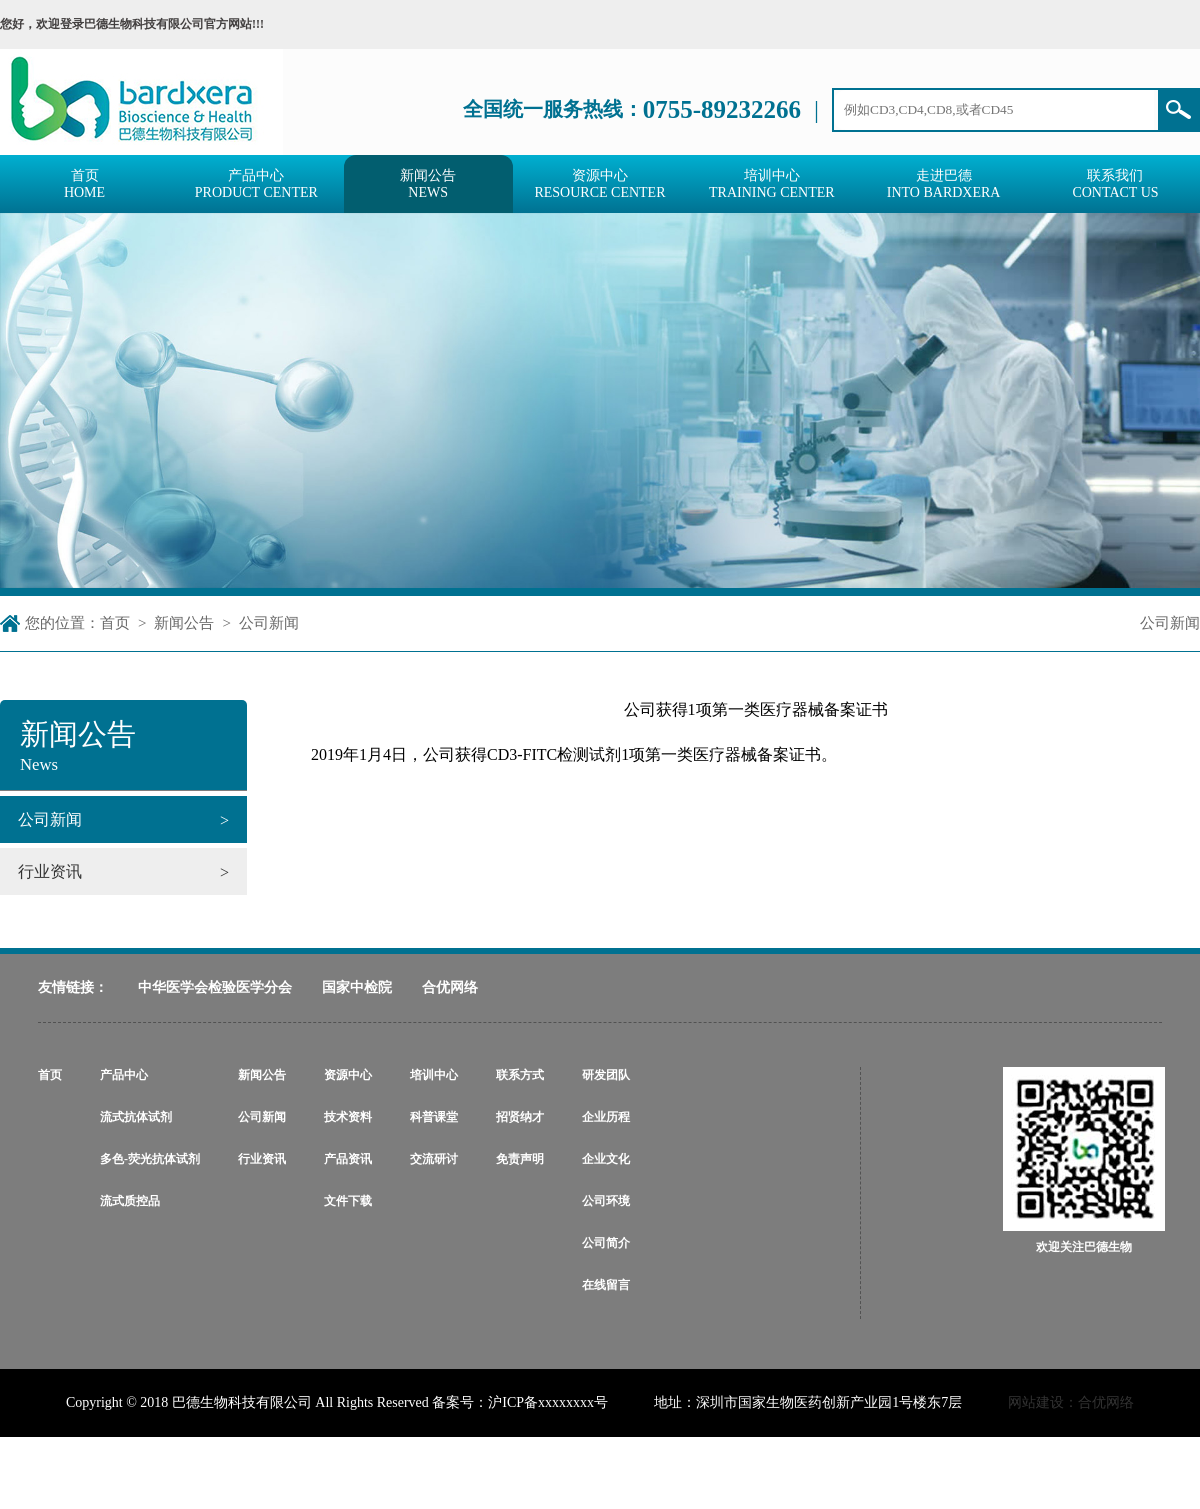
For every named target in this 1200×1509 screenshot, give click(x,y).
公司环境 (606, 1201)
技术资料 (348, 1117)
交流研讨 (434, 1159)
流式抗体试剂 (136, 1117)
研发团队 (606, 1075)
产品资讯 (348, 1159)
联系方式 (520, 1075)
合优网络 (450, 987)
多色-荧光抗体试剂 (150, 1159)
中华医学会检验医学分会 (215, 987)
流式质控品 (130, 1201)
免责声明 (520, 1159)
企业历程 (606, 1117)
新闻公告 (184, 623)
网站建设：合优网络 (1071, 1402)
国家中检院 (357, 987)
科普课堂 (434, 1117)
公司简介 (606, 1243)
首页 (115, 623)
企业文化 (606, 1159)
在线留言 (606, 1285)
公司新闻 (269, 623)
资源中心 (348, 1075)
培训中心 (434, 1075)
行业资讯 (262, 1159)
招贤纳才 (520, 1117)
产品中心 (124, 1075)
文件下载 (348, 1201)
